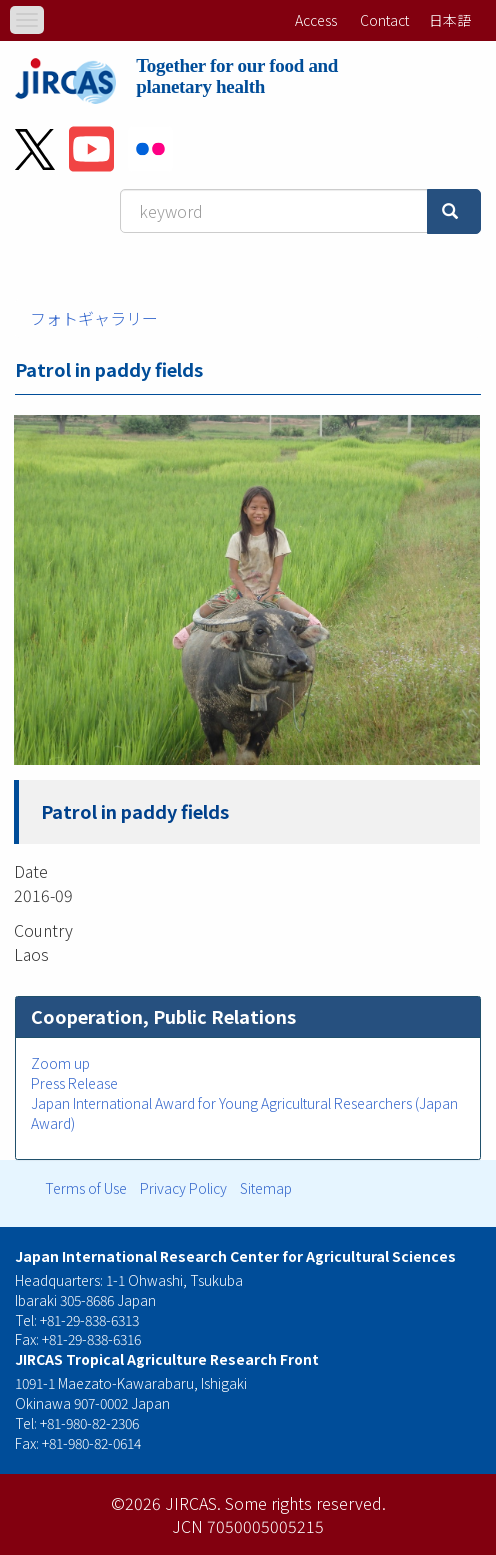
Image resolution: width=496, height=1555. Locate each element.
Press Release (74, 1083)
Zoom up (60, 1063)
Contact (384, 20)
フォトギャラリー (94, 318)
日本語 (450, 20)
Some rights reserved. (305, 1503)
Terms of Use (86, 1188)
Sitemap (266, 1188)
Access (316, 20)
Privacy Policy (183, 1188)
